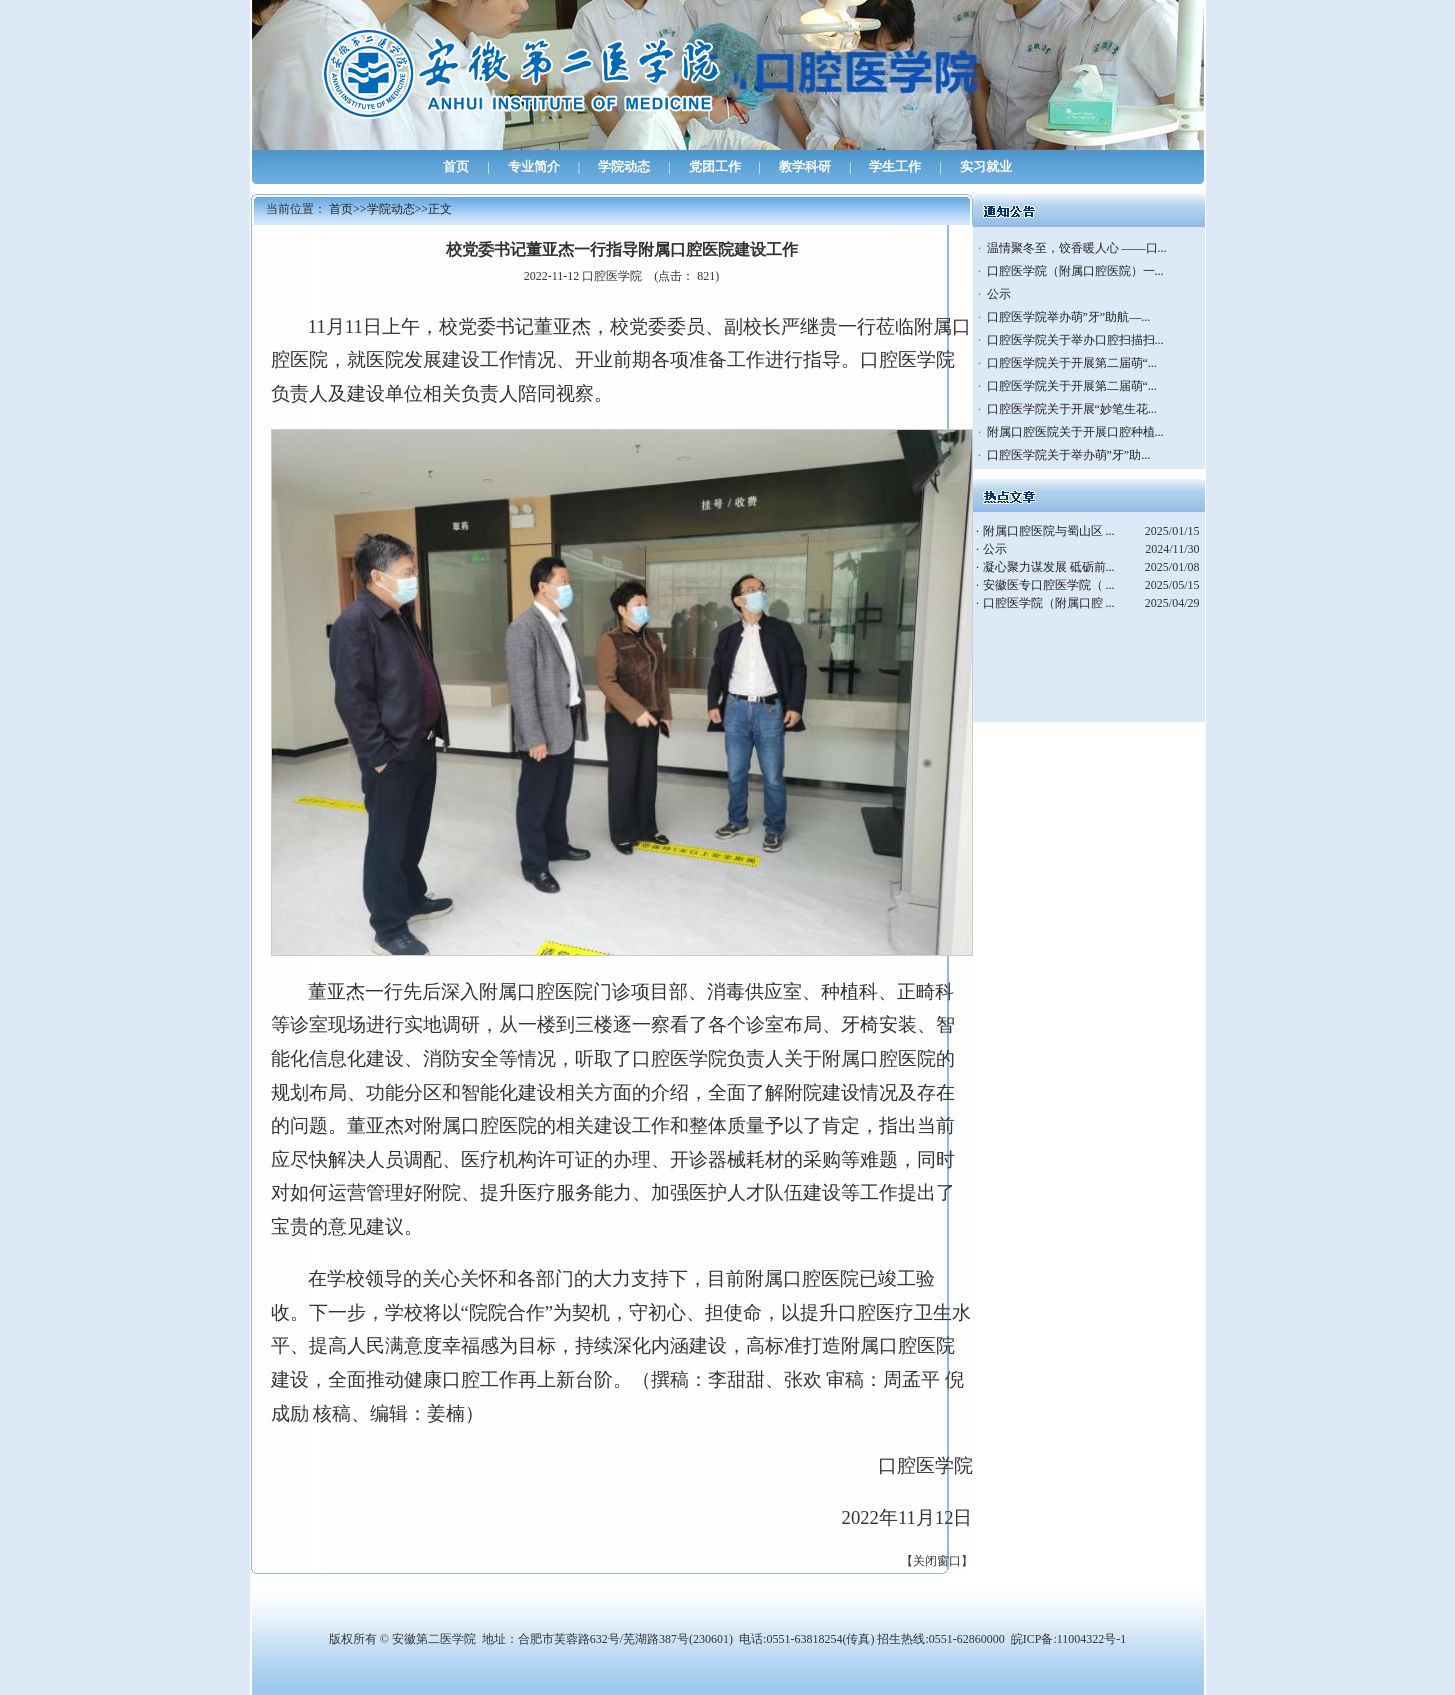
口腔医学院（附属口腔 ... (1049, 603)
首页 (456, 166)
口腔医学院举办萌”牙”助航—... (1069, 317)
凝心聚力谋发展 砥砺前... (1049, 567)
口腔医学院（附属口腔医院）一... (1075, 271)
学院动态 (624, 166)
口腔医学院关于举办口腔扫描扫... (1075, 340)
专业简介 (534, 166)
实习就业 (986, 166)
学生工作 (895, 166)
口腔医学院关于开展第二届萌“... (1072, 363)
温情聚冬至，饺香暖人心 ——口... (1077, 248)
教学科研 (805, 166)
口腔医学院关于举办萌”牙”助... (1069, 455)
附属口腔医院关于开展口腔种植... (1075, 432)
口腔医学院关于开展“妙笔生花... (1072, 409)
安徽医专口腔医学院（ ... (1049, 585)
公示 (999, 294)
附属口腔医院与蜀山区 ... (1049, 531)
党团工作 (715, 166)
